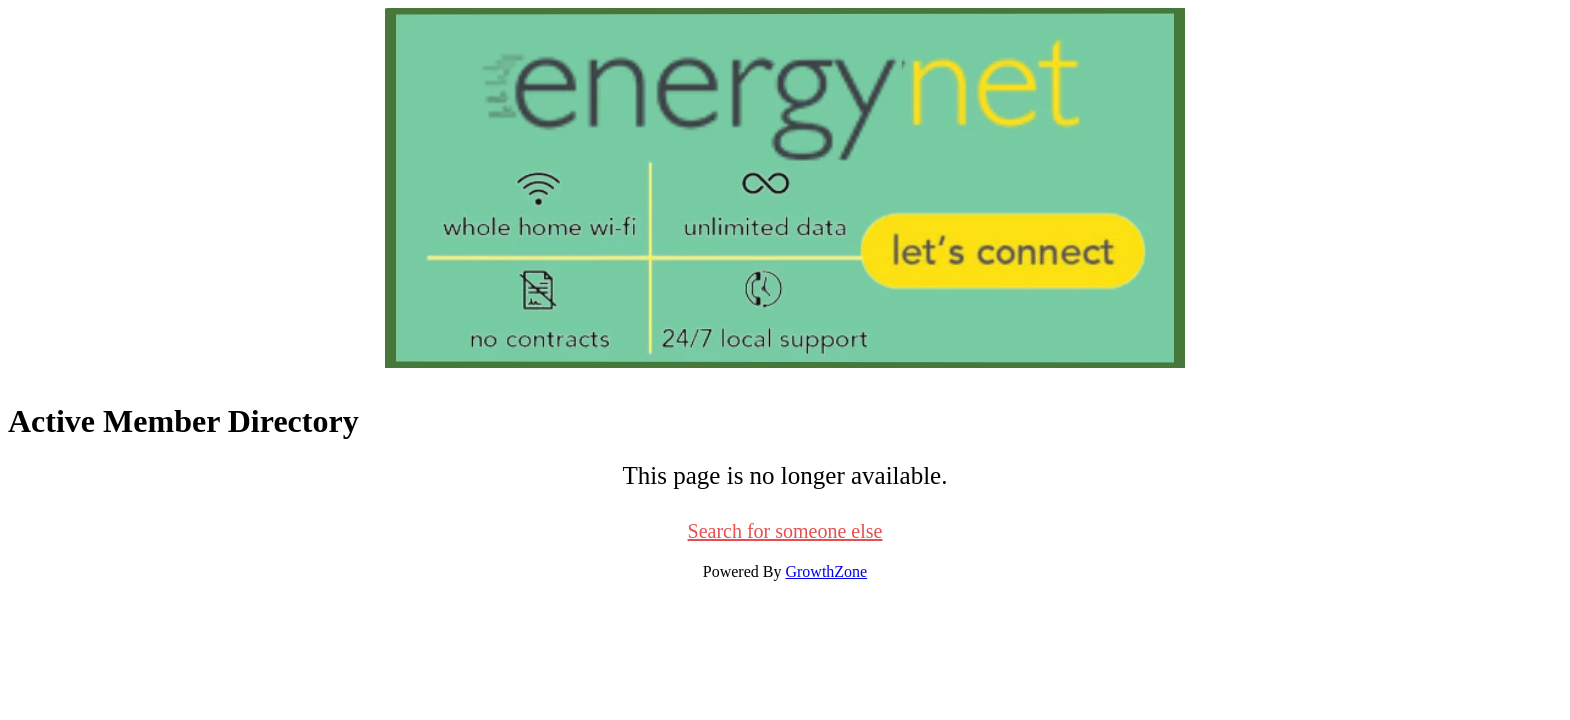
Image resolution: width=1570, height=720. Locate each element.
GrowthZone (826, 571)
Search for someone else (785, 531)
